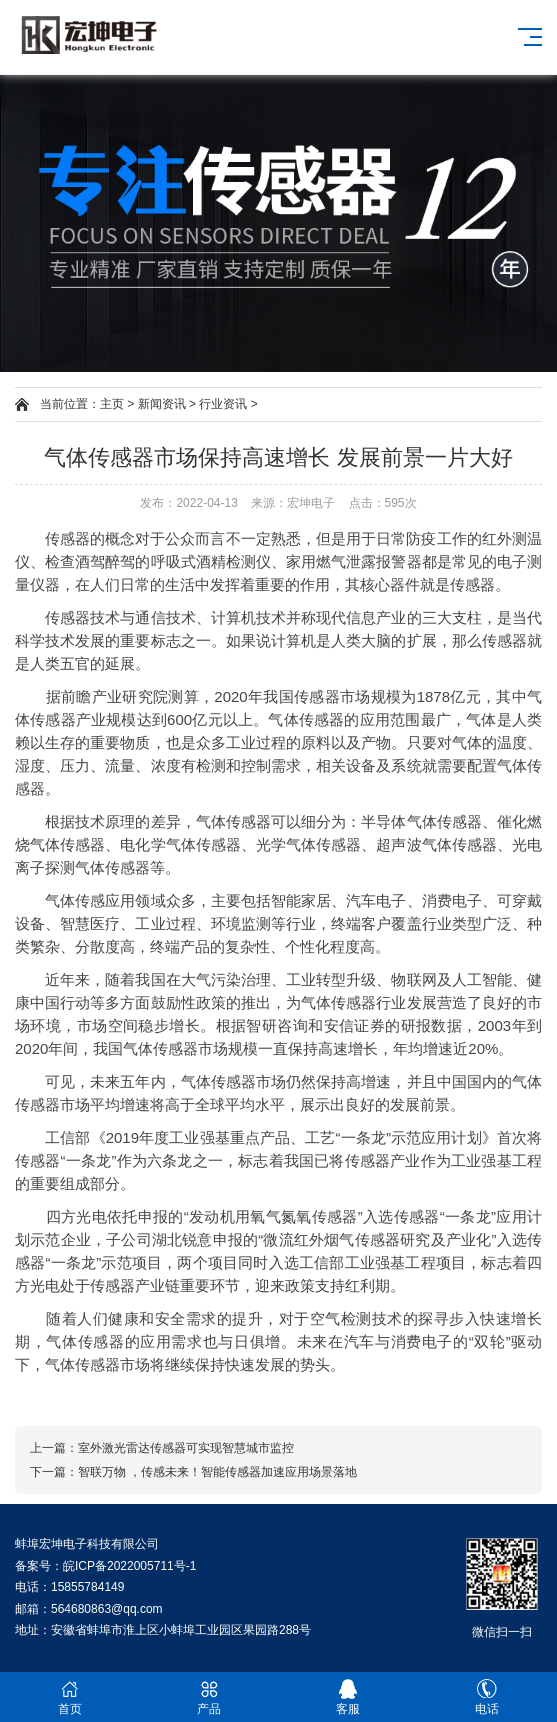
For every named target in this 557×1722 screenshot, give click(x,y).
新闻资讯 (162, 404)
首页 (69, 1697)
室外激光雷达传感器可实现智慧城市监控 (186, 1448)
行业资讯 (223, 404)
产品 (208, 1697)
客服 (348, 1697)
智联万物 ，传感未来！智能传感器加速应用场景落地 (217, 1472)
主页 (112, 404)
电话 (487, 1697)
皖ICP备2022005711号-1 (129, 1566)
